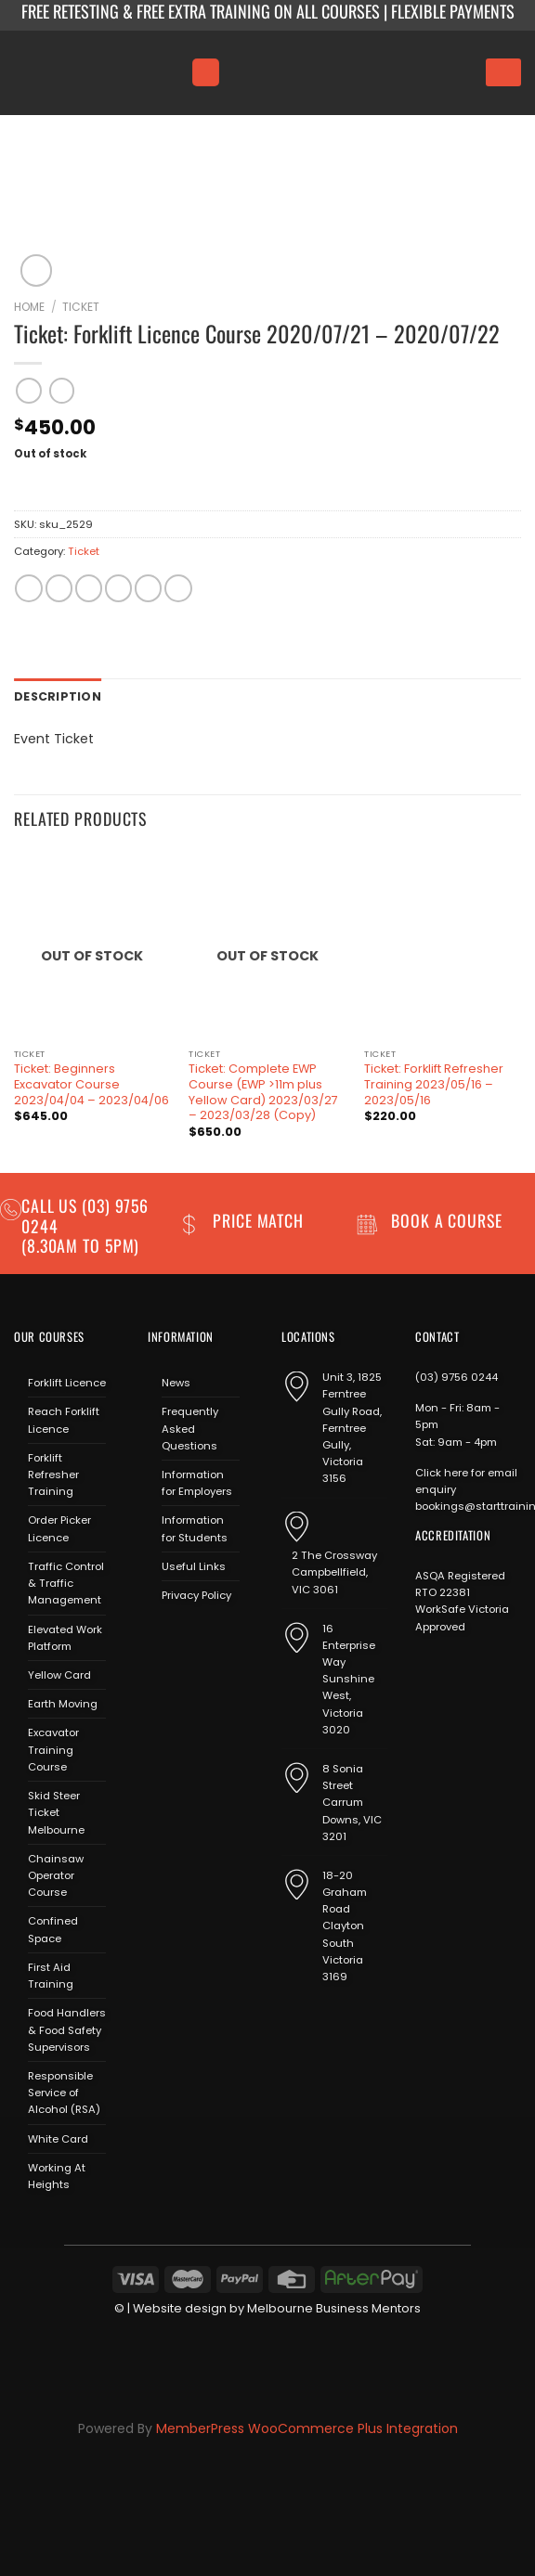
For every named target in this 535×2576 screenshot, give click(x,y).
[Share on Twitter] (88, 588)
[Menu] (205, 71)
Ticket (80, 307)
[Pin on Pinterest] (148, 588)
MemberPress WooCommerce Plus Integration (307, 2426)
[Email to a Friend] (118, 588)
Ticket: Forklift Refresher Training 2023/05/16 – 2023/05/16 (433, 1082)
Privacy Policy (196, 1593)
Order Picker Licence (59, 1527)
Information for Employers (197, 1481)
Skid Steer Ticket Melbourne (56, 1810)
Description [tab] (54, 696)
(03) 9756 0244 (456, 1375)
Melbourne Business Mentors (334, 2307)
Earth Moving (63, 1701)
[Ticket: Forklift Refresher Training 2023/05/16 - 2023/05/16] (442, 944)
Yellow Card (59, 1673)
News (176, 1380)
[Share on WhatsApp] (28, 588)
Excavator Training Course (53, 1748)
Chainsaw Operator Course (56, 1873)
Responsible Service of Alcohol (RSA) (64, 2091)
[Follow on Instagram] (187, 1637)
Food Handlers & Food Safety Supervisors (67, 2027)
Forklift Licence (67, 1380)
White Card (58, 2137)
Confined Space (53, 1928)
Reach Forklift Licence (63, 1419)
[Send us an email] (214, 1637)
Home (29, 307)
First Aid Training (50, 1974)
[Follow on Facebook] (161, 1637)
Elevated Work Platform (65, 1636)
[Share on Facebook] (59, 588)
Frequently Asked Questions (190, 1427)
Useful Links (194, 1564)
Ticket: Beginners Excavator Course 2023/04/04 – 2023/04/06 (91, 1082)
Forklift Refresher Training (53, 1473)
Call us (51, 1204)
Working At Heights (56, 2174)
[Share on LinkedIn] (177, 588)
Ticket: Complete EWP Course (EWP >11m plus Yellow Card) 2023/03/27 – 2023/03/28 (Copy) (263, 1090)
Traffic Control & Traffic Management (66, 1581)
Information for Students (195, 1527)
